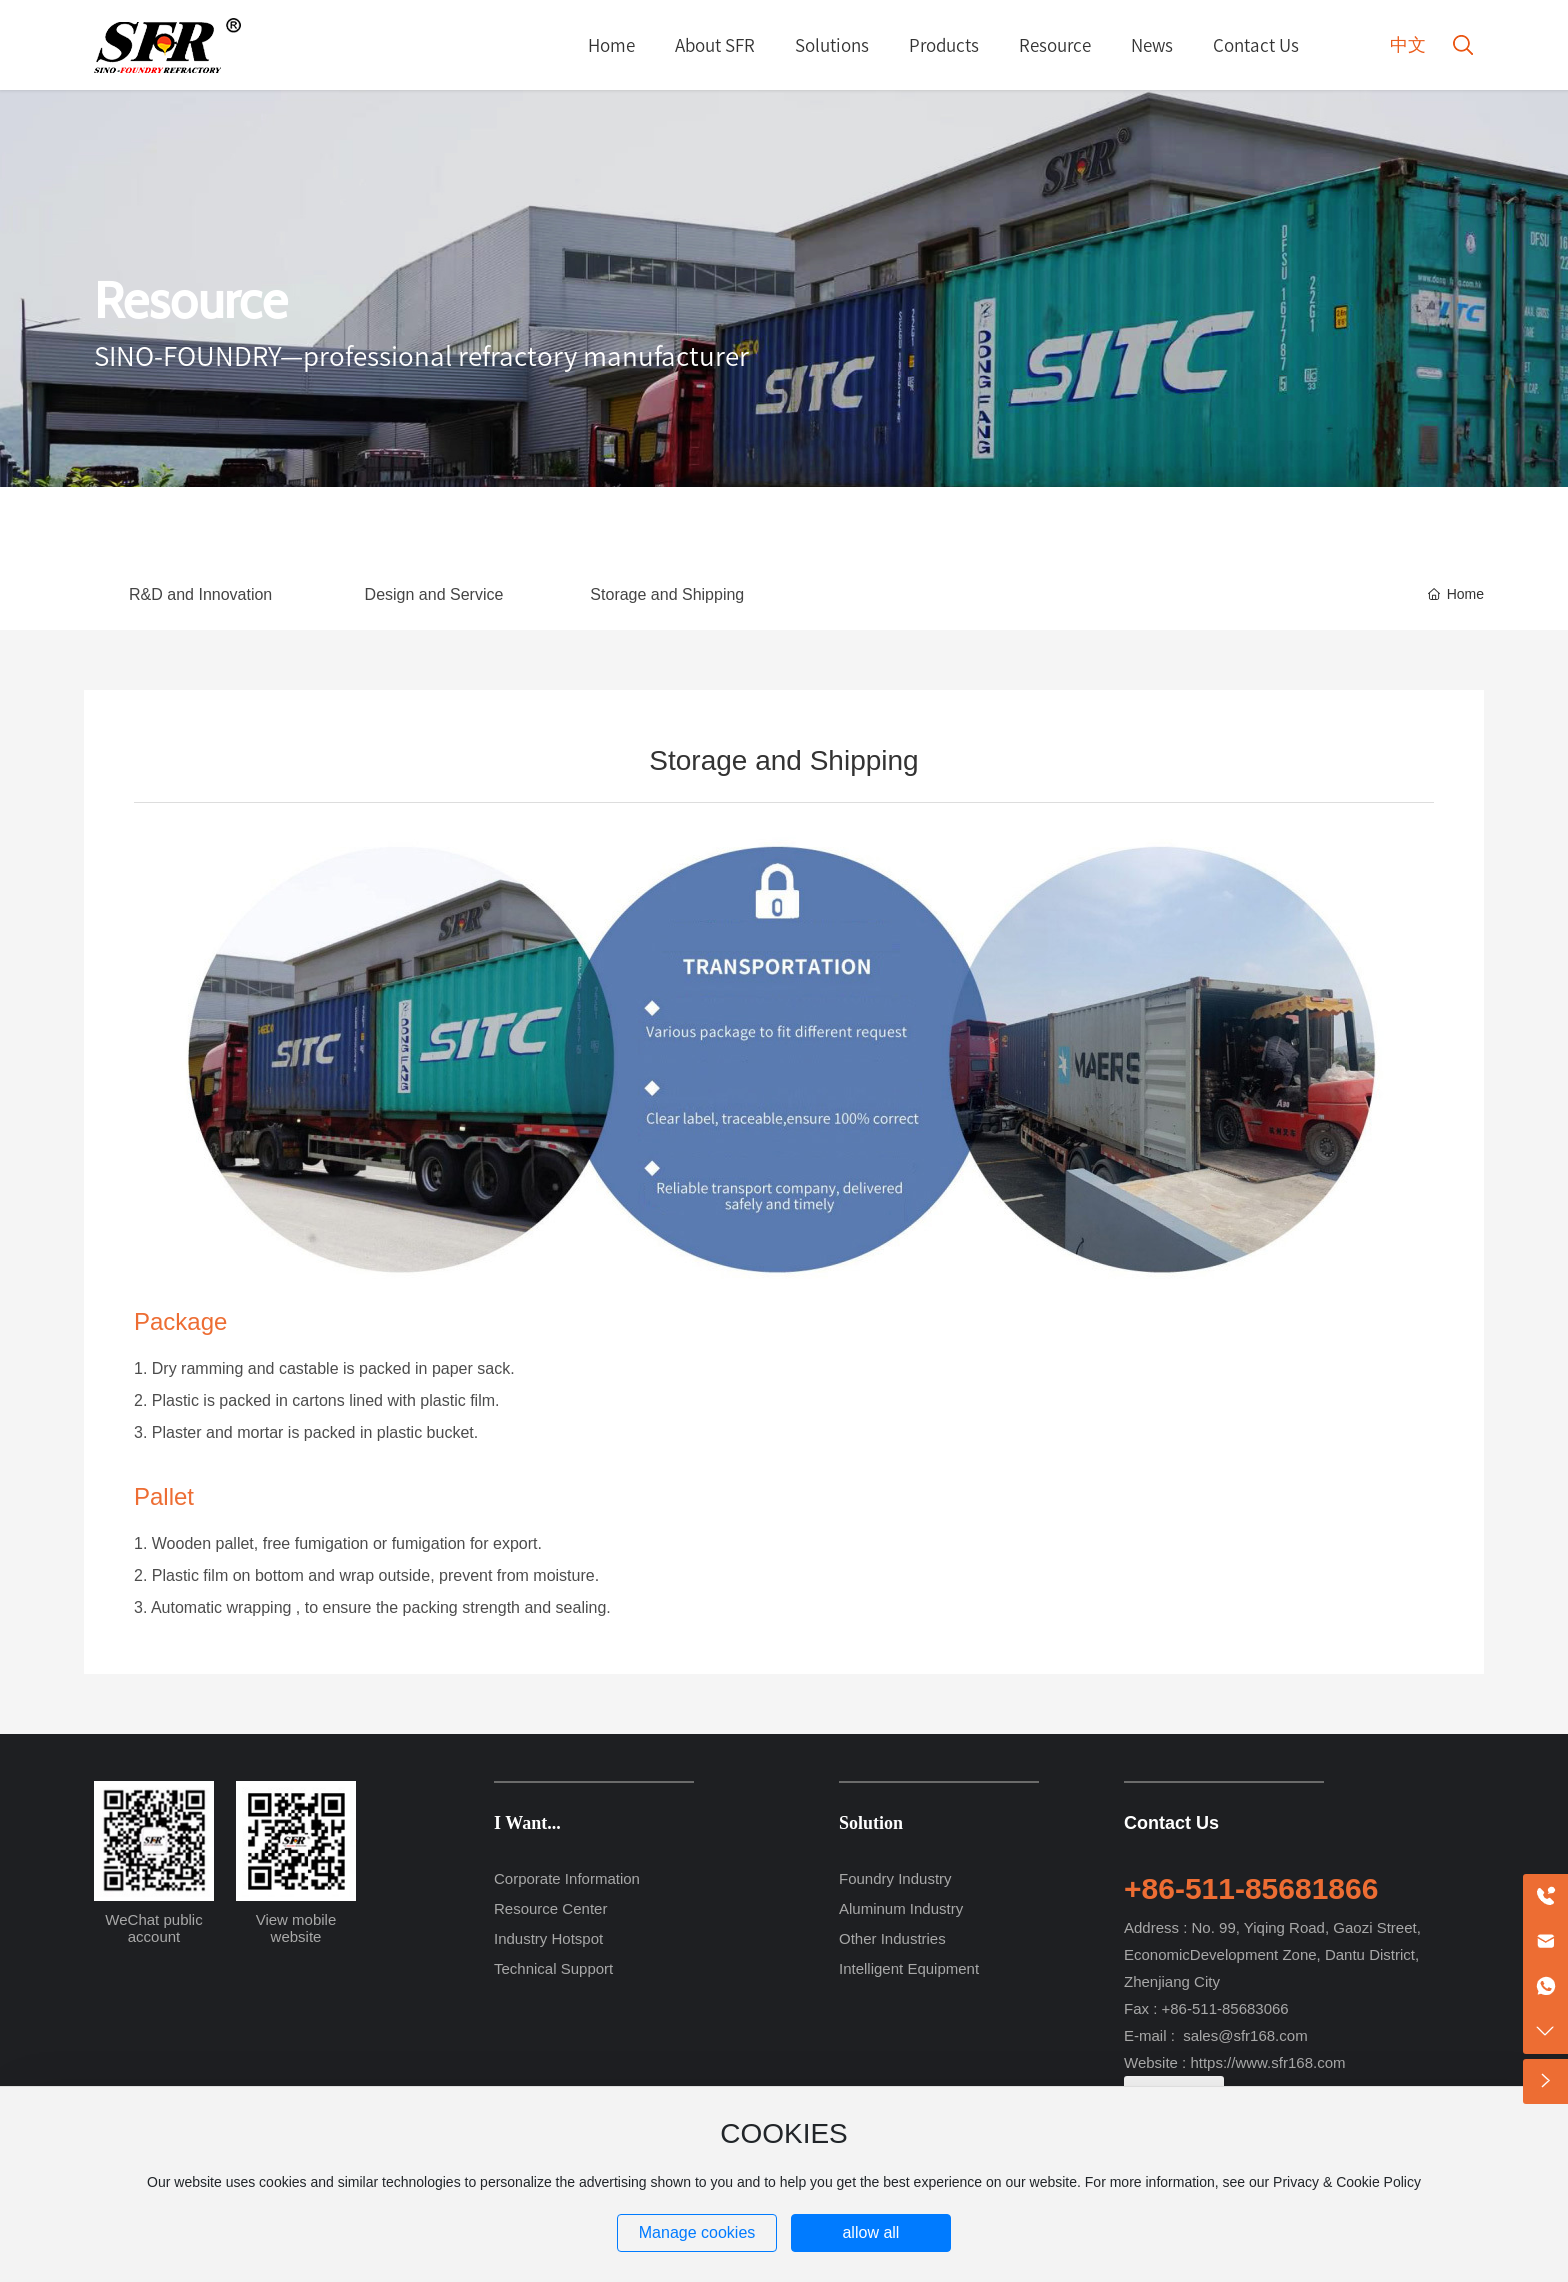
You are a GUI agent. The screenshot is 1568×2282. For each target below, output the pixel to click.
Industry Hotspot (548, 1938)
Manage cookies (697, 2232)
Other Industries (892, 1938)
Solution (871, 1823)
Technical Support (553, 1968)
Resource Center (550, 1908)
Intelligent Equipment (909, 1968)
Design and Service (434, 594)
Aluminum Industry (901, 1908)
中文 (1408, 45)
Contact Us (1171, 1823)
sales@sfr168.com (1245, 2035)
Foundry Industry (895, 1878)
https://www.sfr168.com (1267, 2062)
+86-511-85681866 (1251, 1888)
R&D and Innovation (200, 594)
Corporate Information (567, 1878)
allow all (870, 2232)
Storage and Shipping (667, 594)
